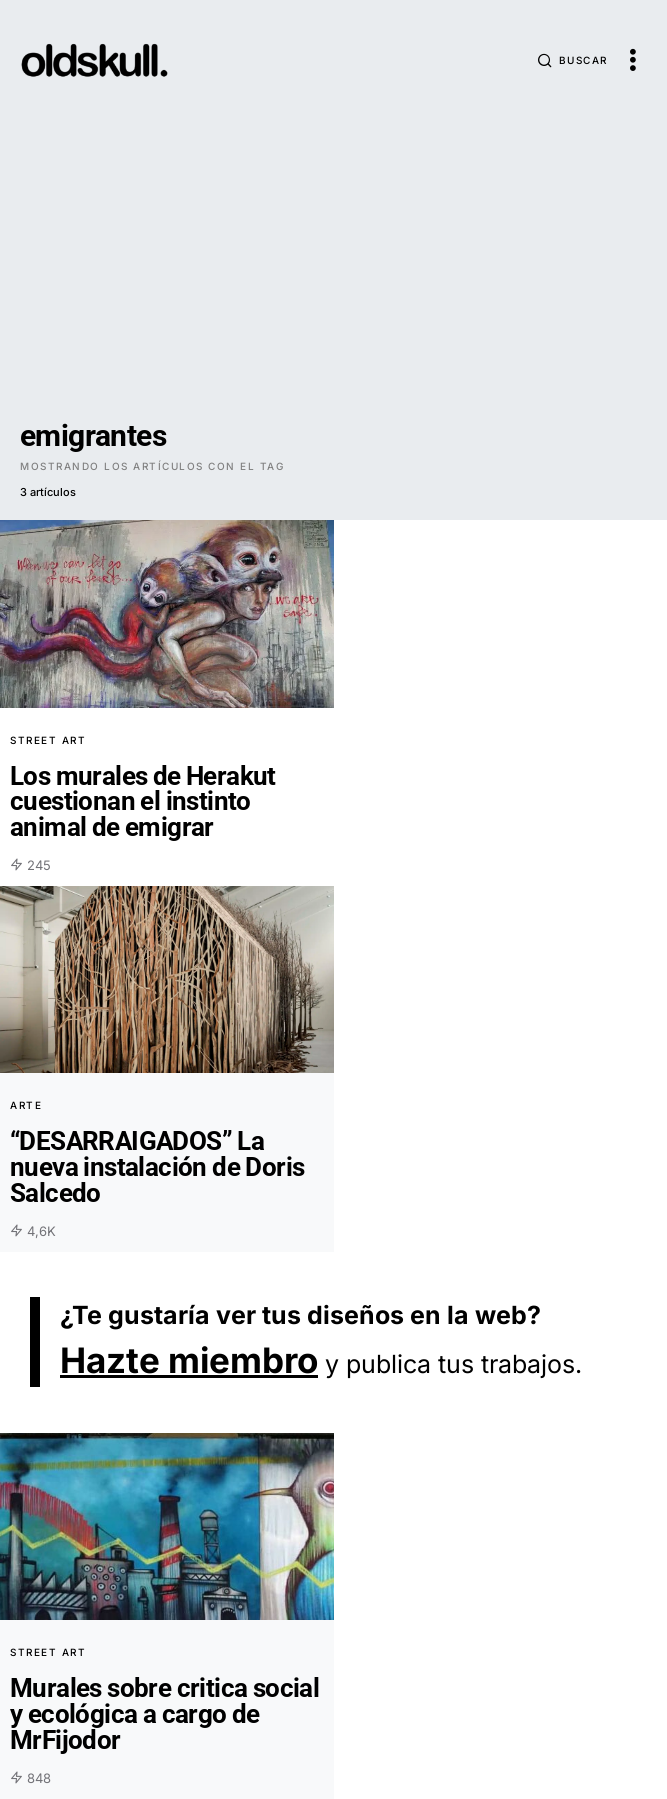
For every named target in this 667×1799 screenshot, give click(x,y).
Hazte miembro (189, 1360)
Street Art (48, 740)
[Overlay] (167, 614)
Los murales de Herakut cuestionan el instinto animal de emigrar (143, 801)
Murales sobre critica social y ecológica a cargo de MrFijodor (164, 1713)
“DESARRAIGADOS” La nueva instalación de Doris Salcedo (157, 1166)
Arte (26, 1105)
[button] (572, 60)
